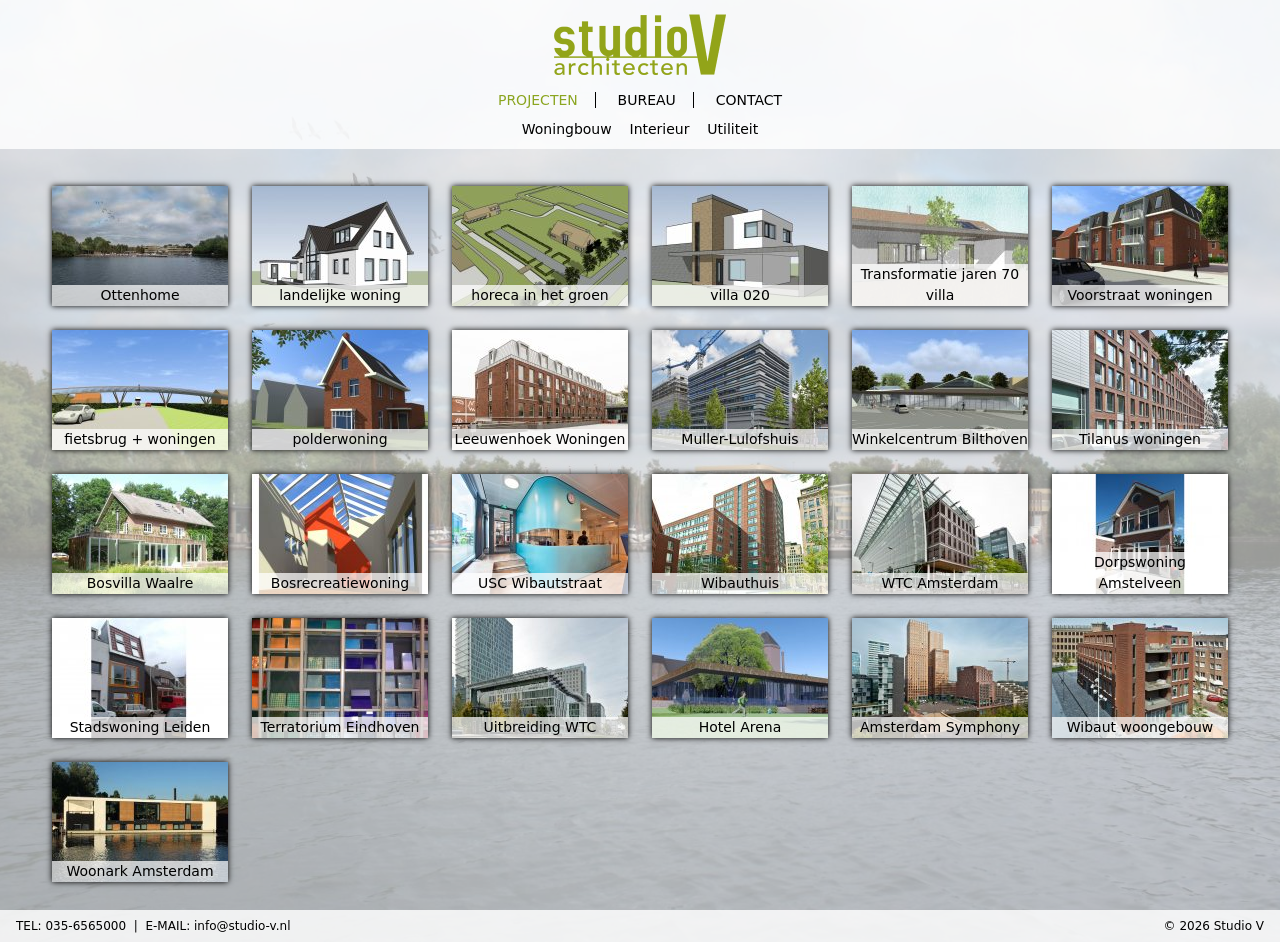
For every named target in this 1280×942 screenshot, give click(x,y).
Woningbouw (567, 129)
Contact (749, 100)
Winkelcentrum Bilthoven (940, 439)
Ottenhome (139, 295)
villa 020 (740, 295)
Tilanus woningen (1140, 439)
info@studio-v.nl (242, 926)
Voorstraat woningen (1139, 295)
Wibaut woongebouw (1140, 727)
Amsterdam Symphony (940, 727)
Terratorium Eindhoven (340, 727)
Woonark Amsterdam (139, 871)
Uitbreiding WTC (540, 727)
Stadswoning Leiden (140, 727)
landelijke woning (340, 295)
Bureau (647, 100)
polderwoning (339, 439)
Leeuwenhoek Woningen (540, 439)
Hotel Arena (740, 727)
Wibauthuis (740, 583)
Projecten (538, 100)
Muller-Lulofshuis (739, 439)
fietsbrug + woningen (139, 439)
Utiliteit (732, 129)
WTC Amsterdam (939, 583)
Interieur (660, 129)
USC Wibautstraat (540, 583)
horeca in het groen (539, 295)
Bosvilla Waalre (140, 583)
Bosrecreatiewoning (340, 583)
